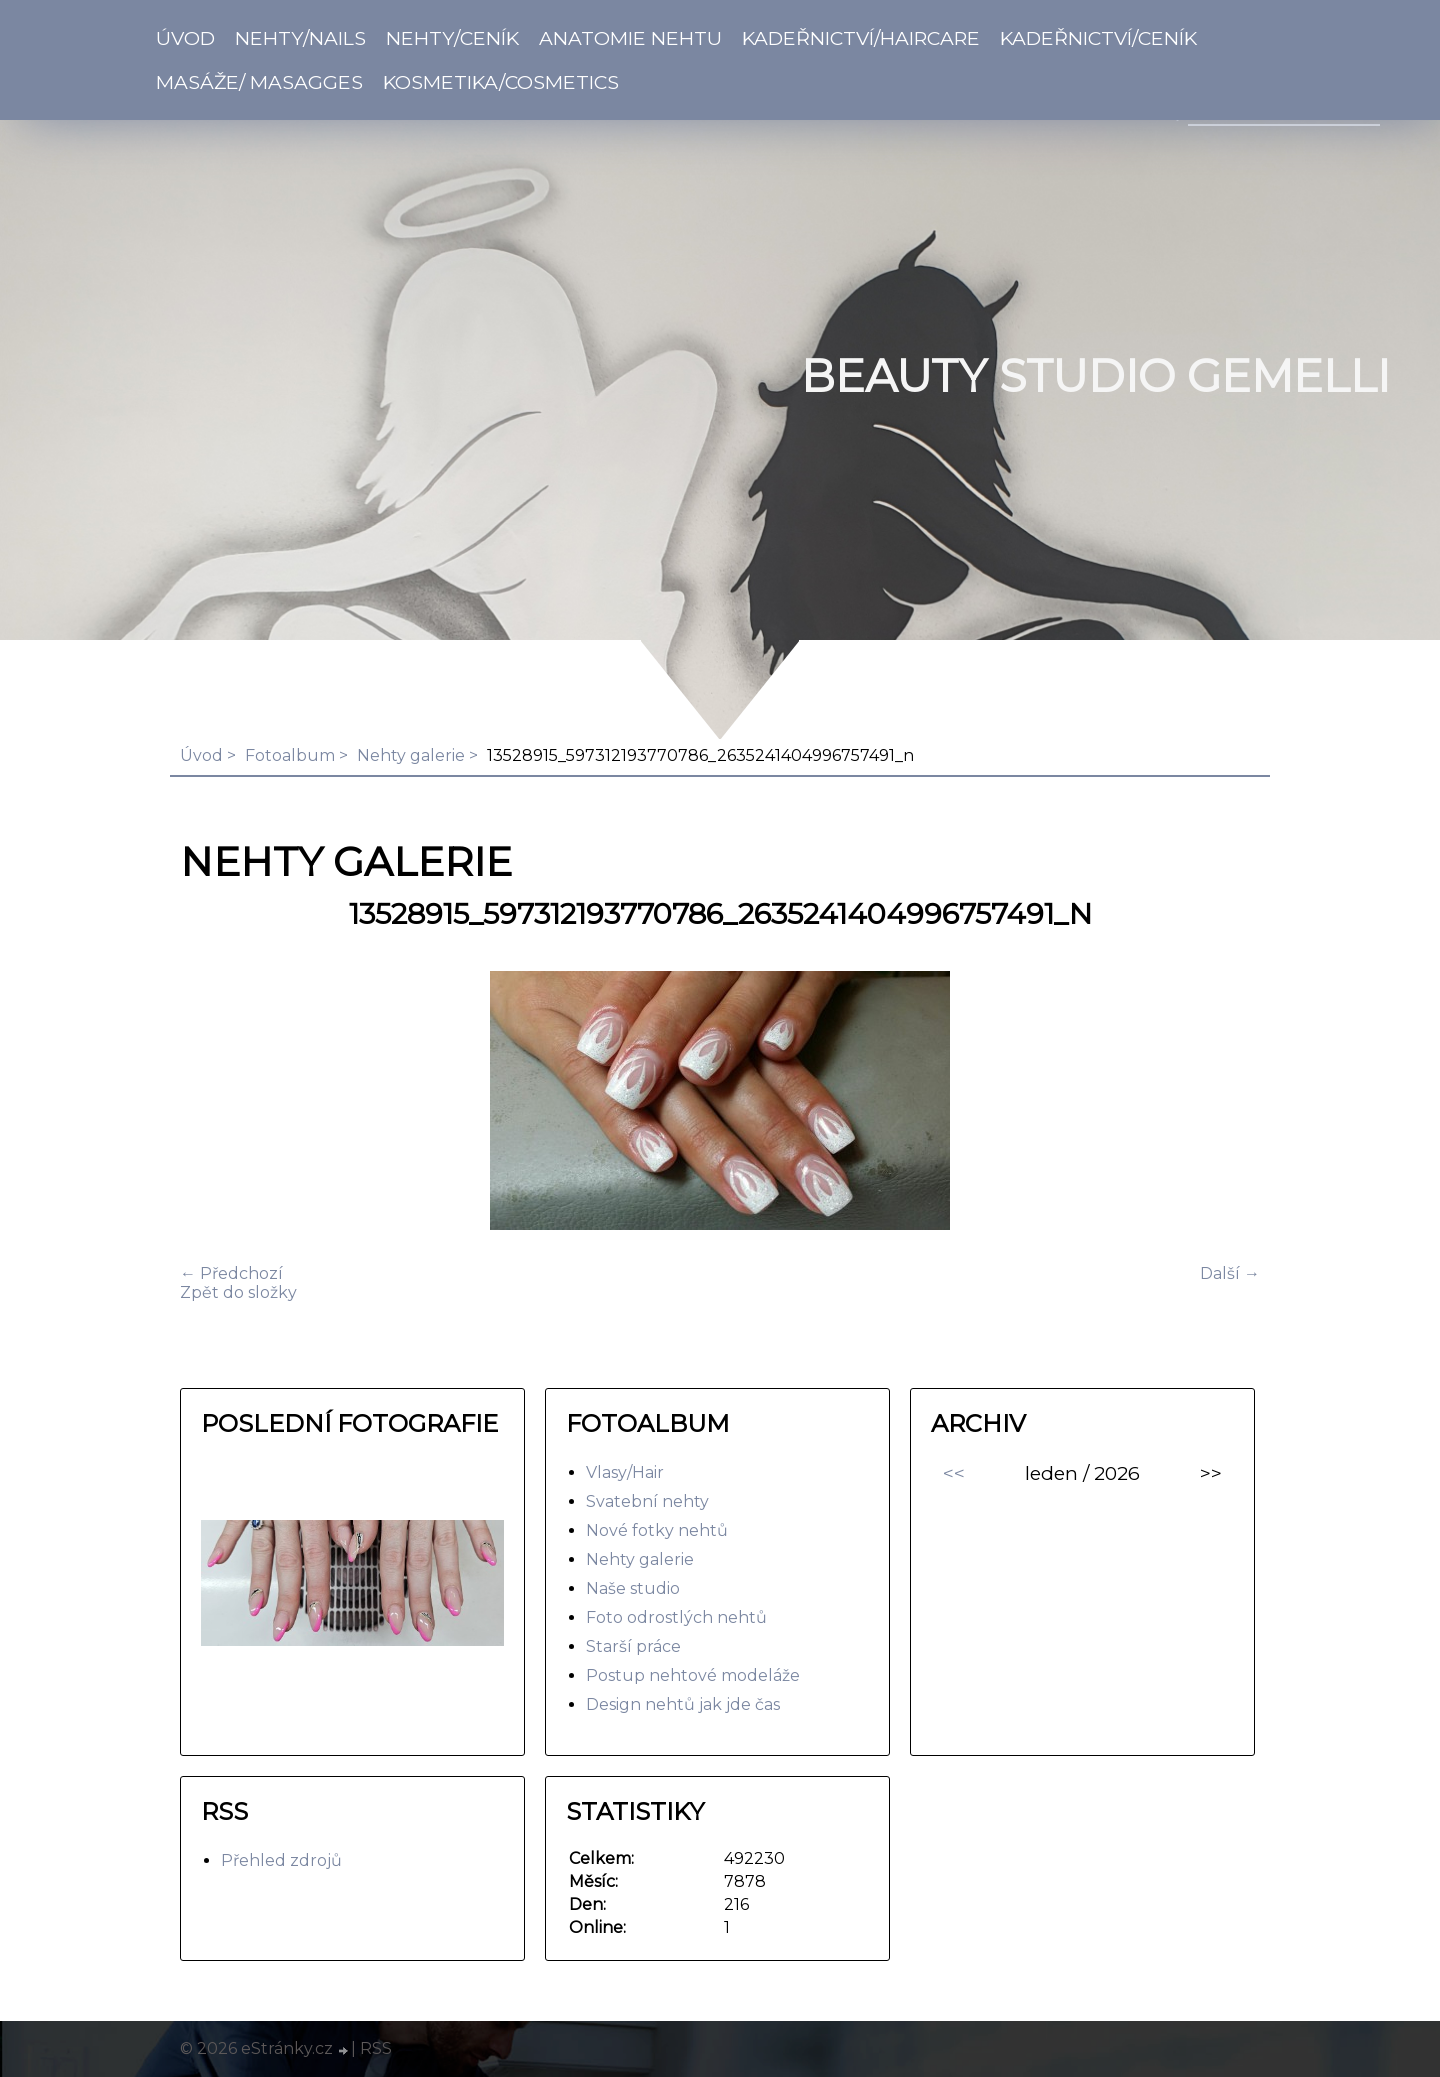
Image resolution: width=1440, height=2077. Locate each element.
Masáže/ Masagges (259, 82)
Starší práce (633, 1646)
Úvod (185, 38)
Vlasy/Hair (625, 1472)
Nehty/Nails (300, 38)
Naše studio (633, 1588)
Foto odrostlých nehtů (676, 1617)
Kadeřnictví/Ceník (1098, 38)
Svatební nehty (647, 1501)
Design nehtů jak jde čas (683, 1704)
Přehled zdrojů (281, 1860)
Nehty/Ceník (452, 38)
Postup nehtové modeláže (693, 1675)
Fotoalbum (290, 755)
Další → (1230, 1273)
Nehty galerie (411, 755)
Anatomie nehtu (630, 38)
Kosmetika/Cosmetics (501, 82)
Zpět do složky (238, 1292)
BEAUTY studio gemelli (1095, 376)
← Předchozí (231, 1273)
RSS (376, 2048)
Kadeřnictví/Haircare (861, 38)
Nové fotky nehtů (657, 1530)
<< (954, 1473)
